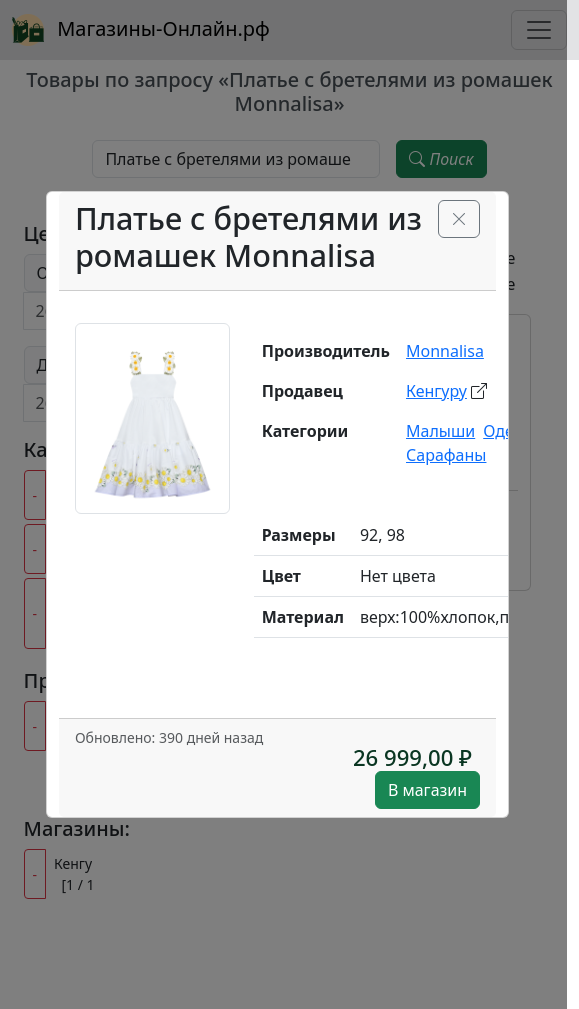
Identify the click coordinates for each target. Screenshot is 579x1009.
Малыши (440, 431)
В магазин (427, 790)
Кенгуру (436, 391)
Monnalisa (445, 351)
